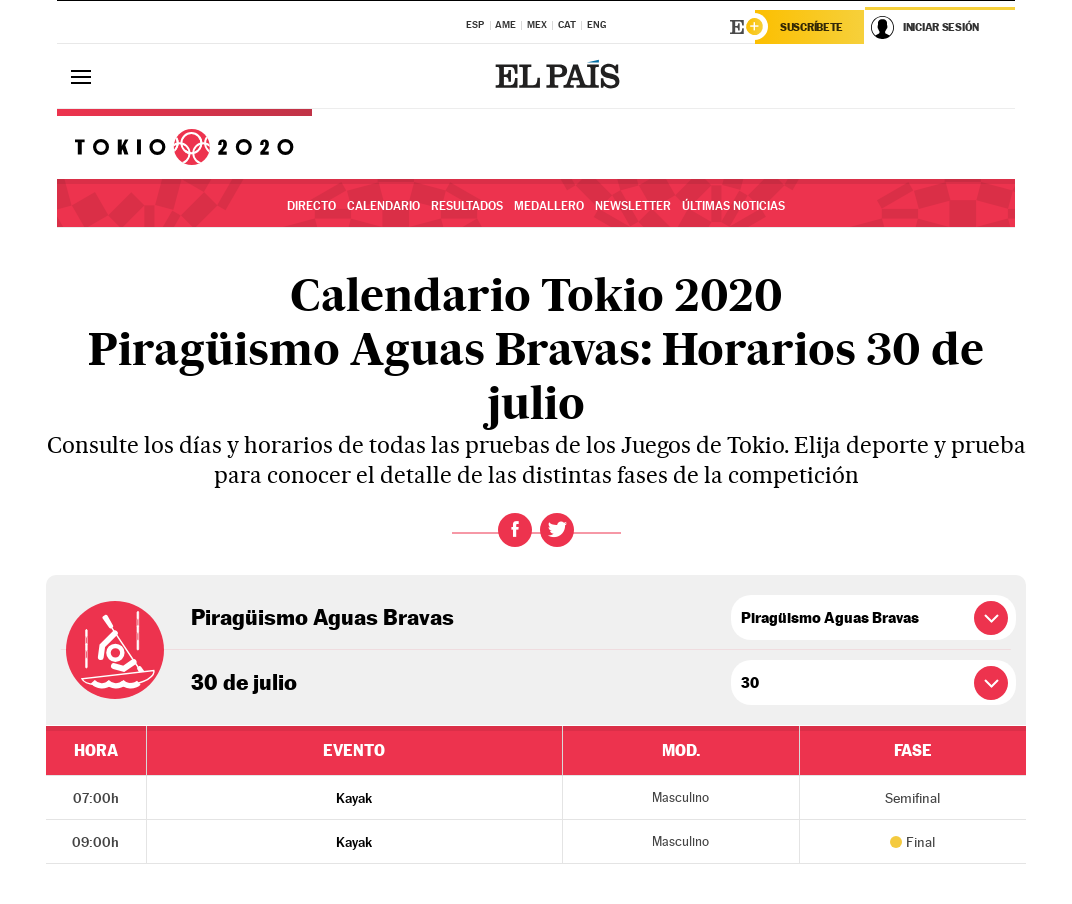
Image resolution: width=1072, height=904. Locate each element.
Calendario (383, 206)
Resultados (467, 206)
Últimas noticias (733, 206)
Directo (311, 206)
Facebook (515, 530)
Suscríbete (811, 27)
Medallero (549, 206)
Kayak (354, 798)
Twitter (557, 530)
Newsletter (633, 206)
